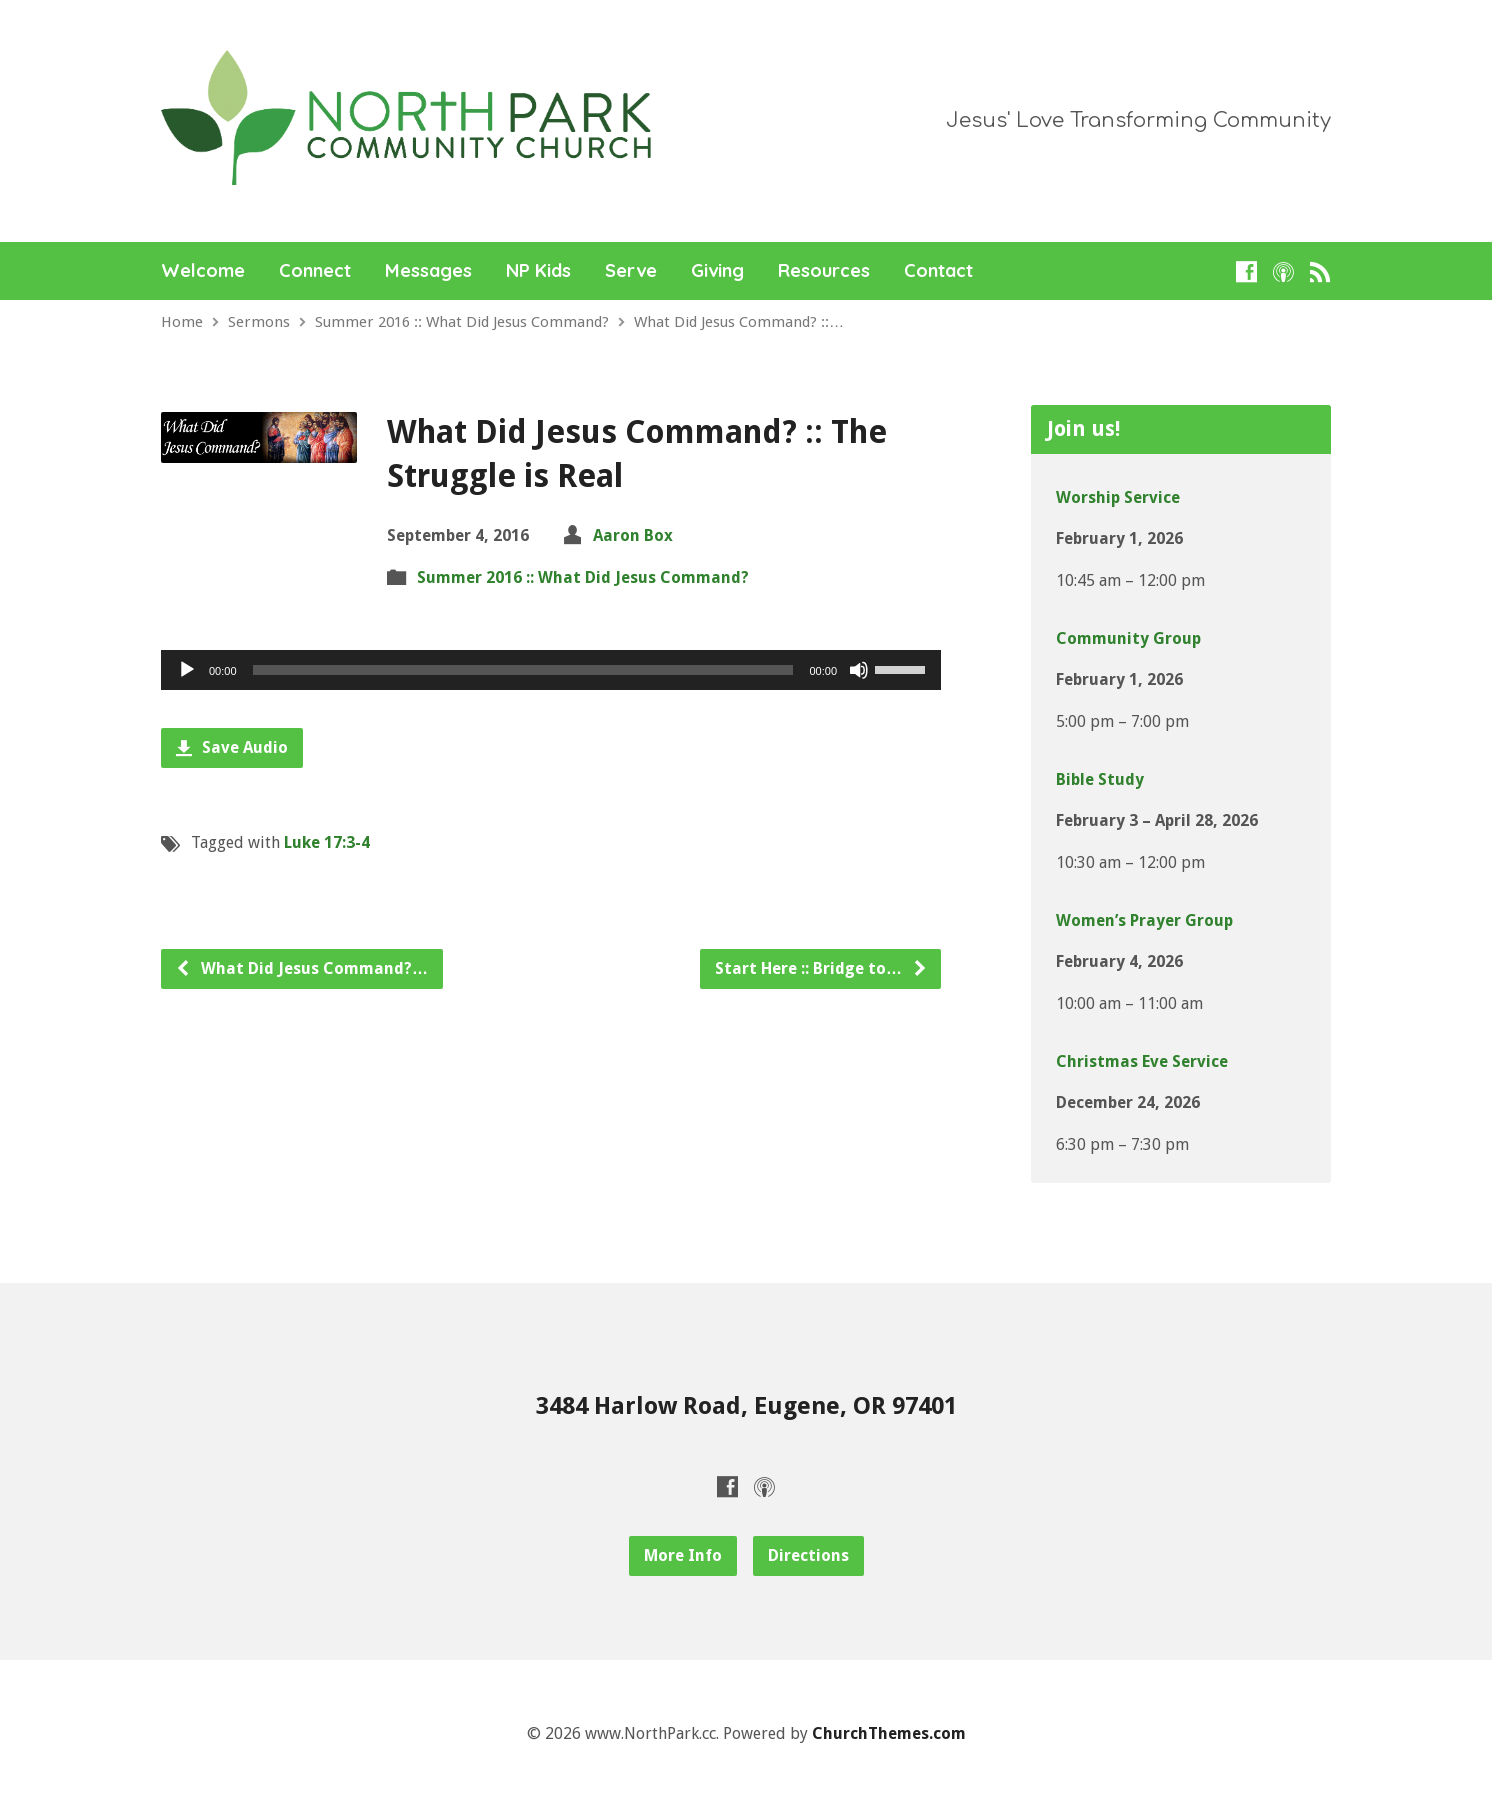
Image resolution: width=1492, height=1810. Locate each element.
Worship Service (1118, 497)
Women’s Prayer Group (1144, 920)
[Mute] (859, 670)
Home (182, 322)
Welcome (203, 271)
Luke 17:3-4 (327, 842)
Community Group (1128, 638)
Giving (717, 271)
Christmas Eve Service (1142, 1061)
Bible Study (1100, 779)
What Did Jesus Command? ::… (739, 322)
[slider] (523, 670)
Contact (938, 271)
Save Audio (232, 747)
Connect (315, 271)
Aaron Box (633, 535)
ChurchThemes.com (889, 1733)
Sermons (259, 322)
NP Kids (538, 271)
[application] (551, 670)
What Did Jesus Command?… (301, 968)
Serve (631, 271)
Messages (428, 271)
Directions (808, 1555)
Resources (824, 271)
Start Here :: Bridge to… (821, 968)
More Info (683, 1555)
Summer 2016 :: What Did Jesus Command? (462, 322)
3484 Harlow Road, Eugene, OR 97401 (746, 1406)
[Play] (187, 670)
